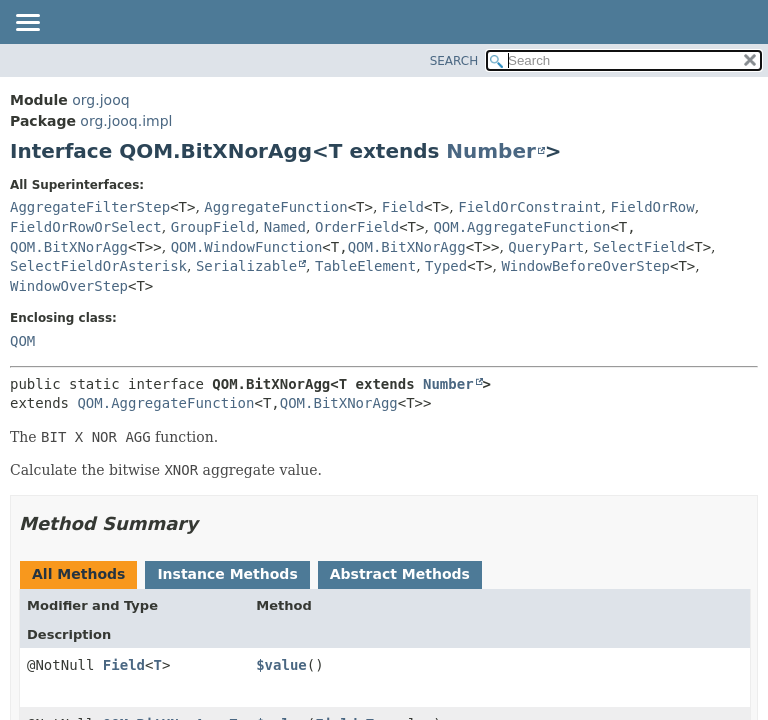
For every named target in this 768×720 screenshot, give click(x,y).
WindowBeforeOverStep (585, 266)
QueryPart (546, 247)
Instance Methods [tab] (227, 574)
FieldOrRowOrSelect (86, 227)
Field (403, 207)
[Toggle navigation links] (27, 24)
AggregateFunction (275, 207)
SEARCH (454, 61)
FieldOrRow (652, 207)
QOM (22, 341)
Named (285, 227)
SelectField (639, 247)
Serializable (246, 266)
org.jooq (100, 100)
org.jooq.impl (126, 121)
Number (491, 151)
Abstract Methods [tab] (400, 574)
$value (281, 665)
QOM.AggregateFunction (521, 227)
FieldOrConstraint (529, 207)
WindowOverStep (69, 286)
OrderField (357, 227)
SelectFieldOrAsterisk (98, 266)
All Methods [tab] (78, 574)
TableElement (365, 266)
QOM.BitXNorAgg (69, 247)
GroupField (213, 227)
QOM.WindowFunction (247, 247)
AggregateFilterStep (90, 207)
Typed (446, 266)
